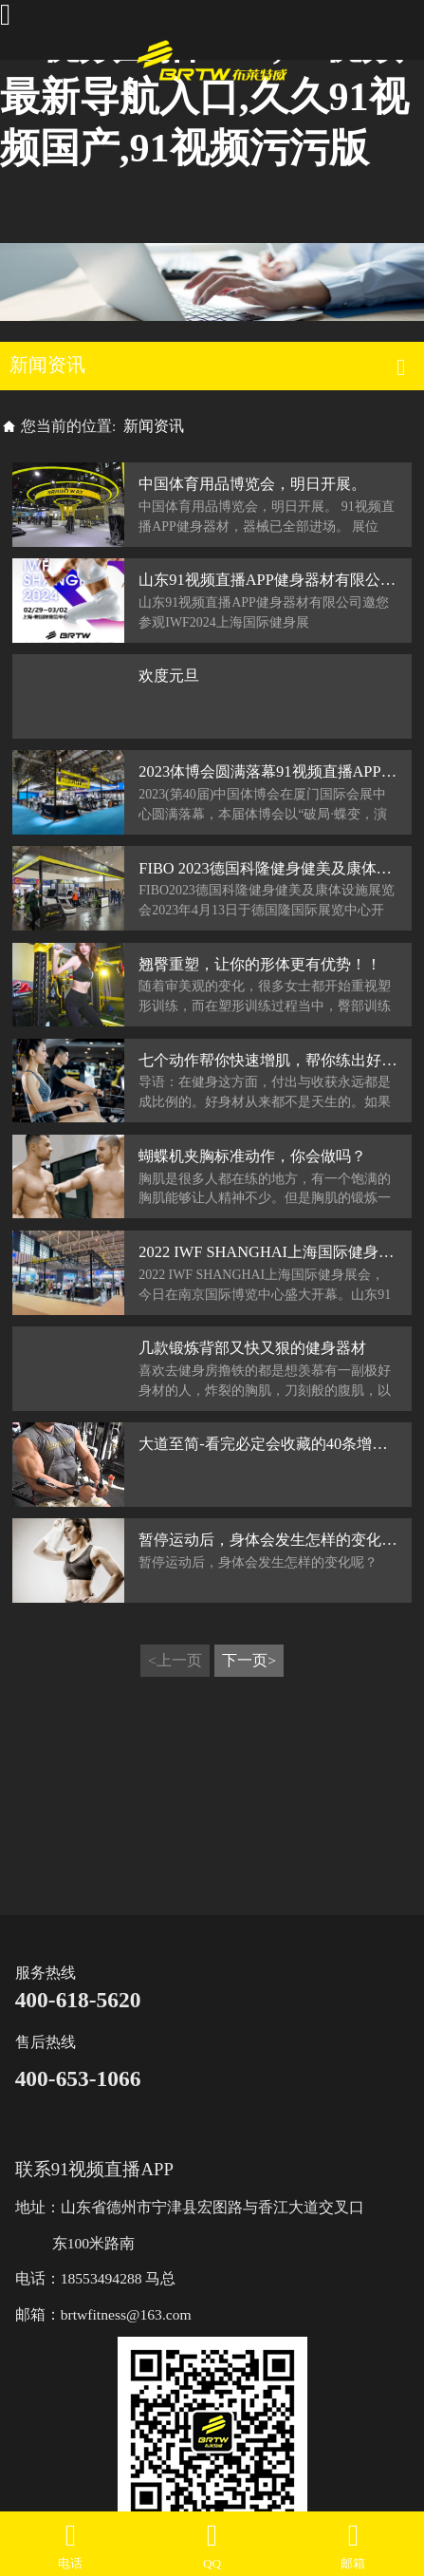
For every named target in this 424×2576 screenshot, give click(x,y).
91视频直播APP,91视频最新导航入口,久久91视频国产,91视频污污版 (204, 96)
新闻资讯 (153, 426)
